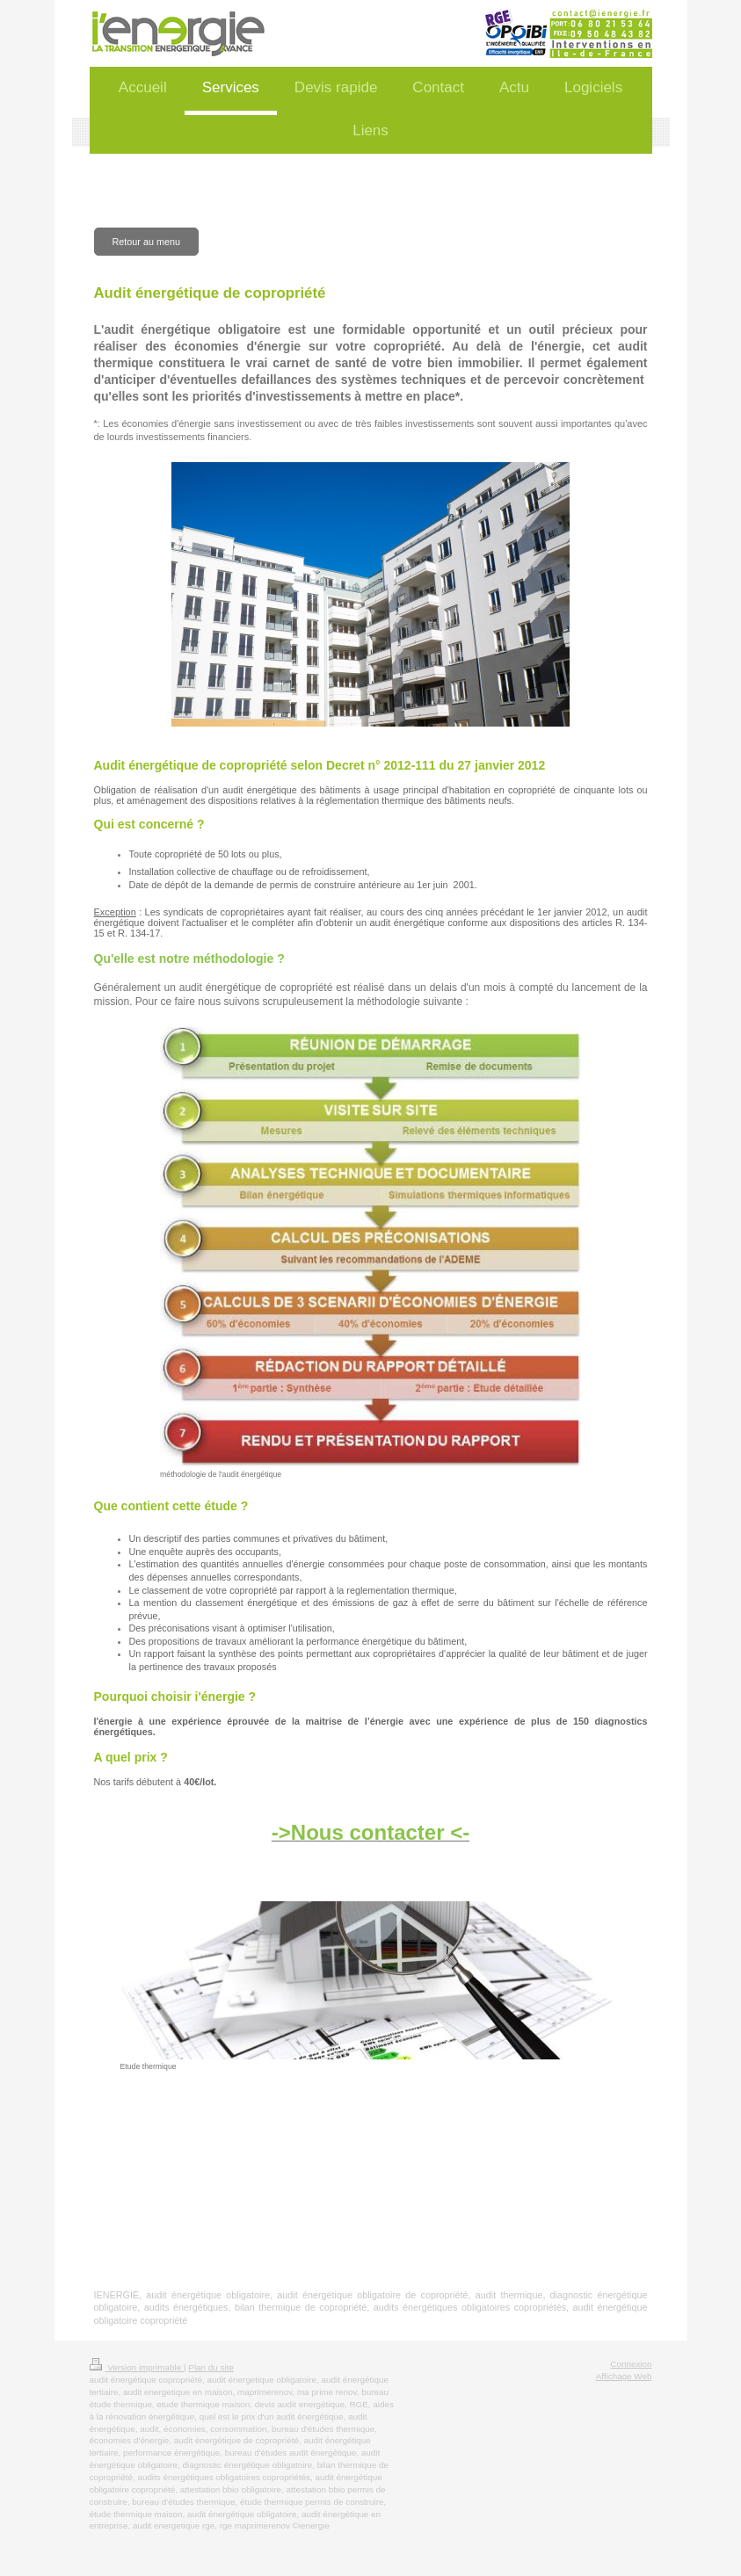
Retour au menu (146, 241)
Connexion (630, 2364)
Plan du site (211, 2367)
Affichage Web (624, 2376)
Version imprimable (137, 2367)
